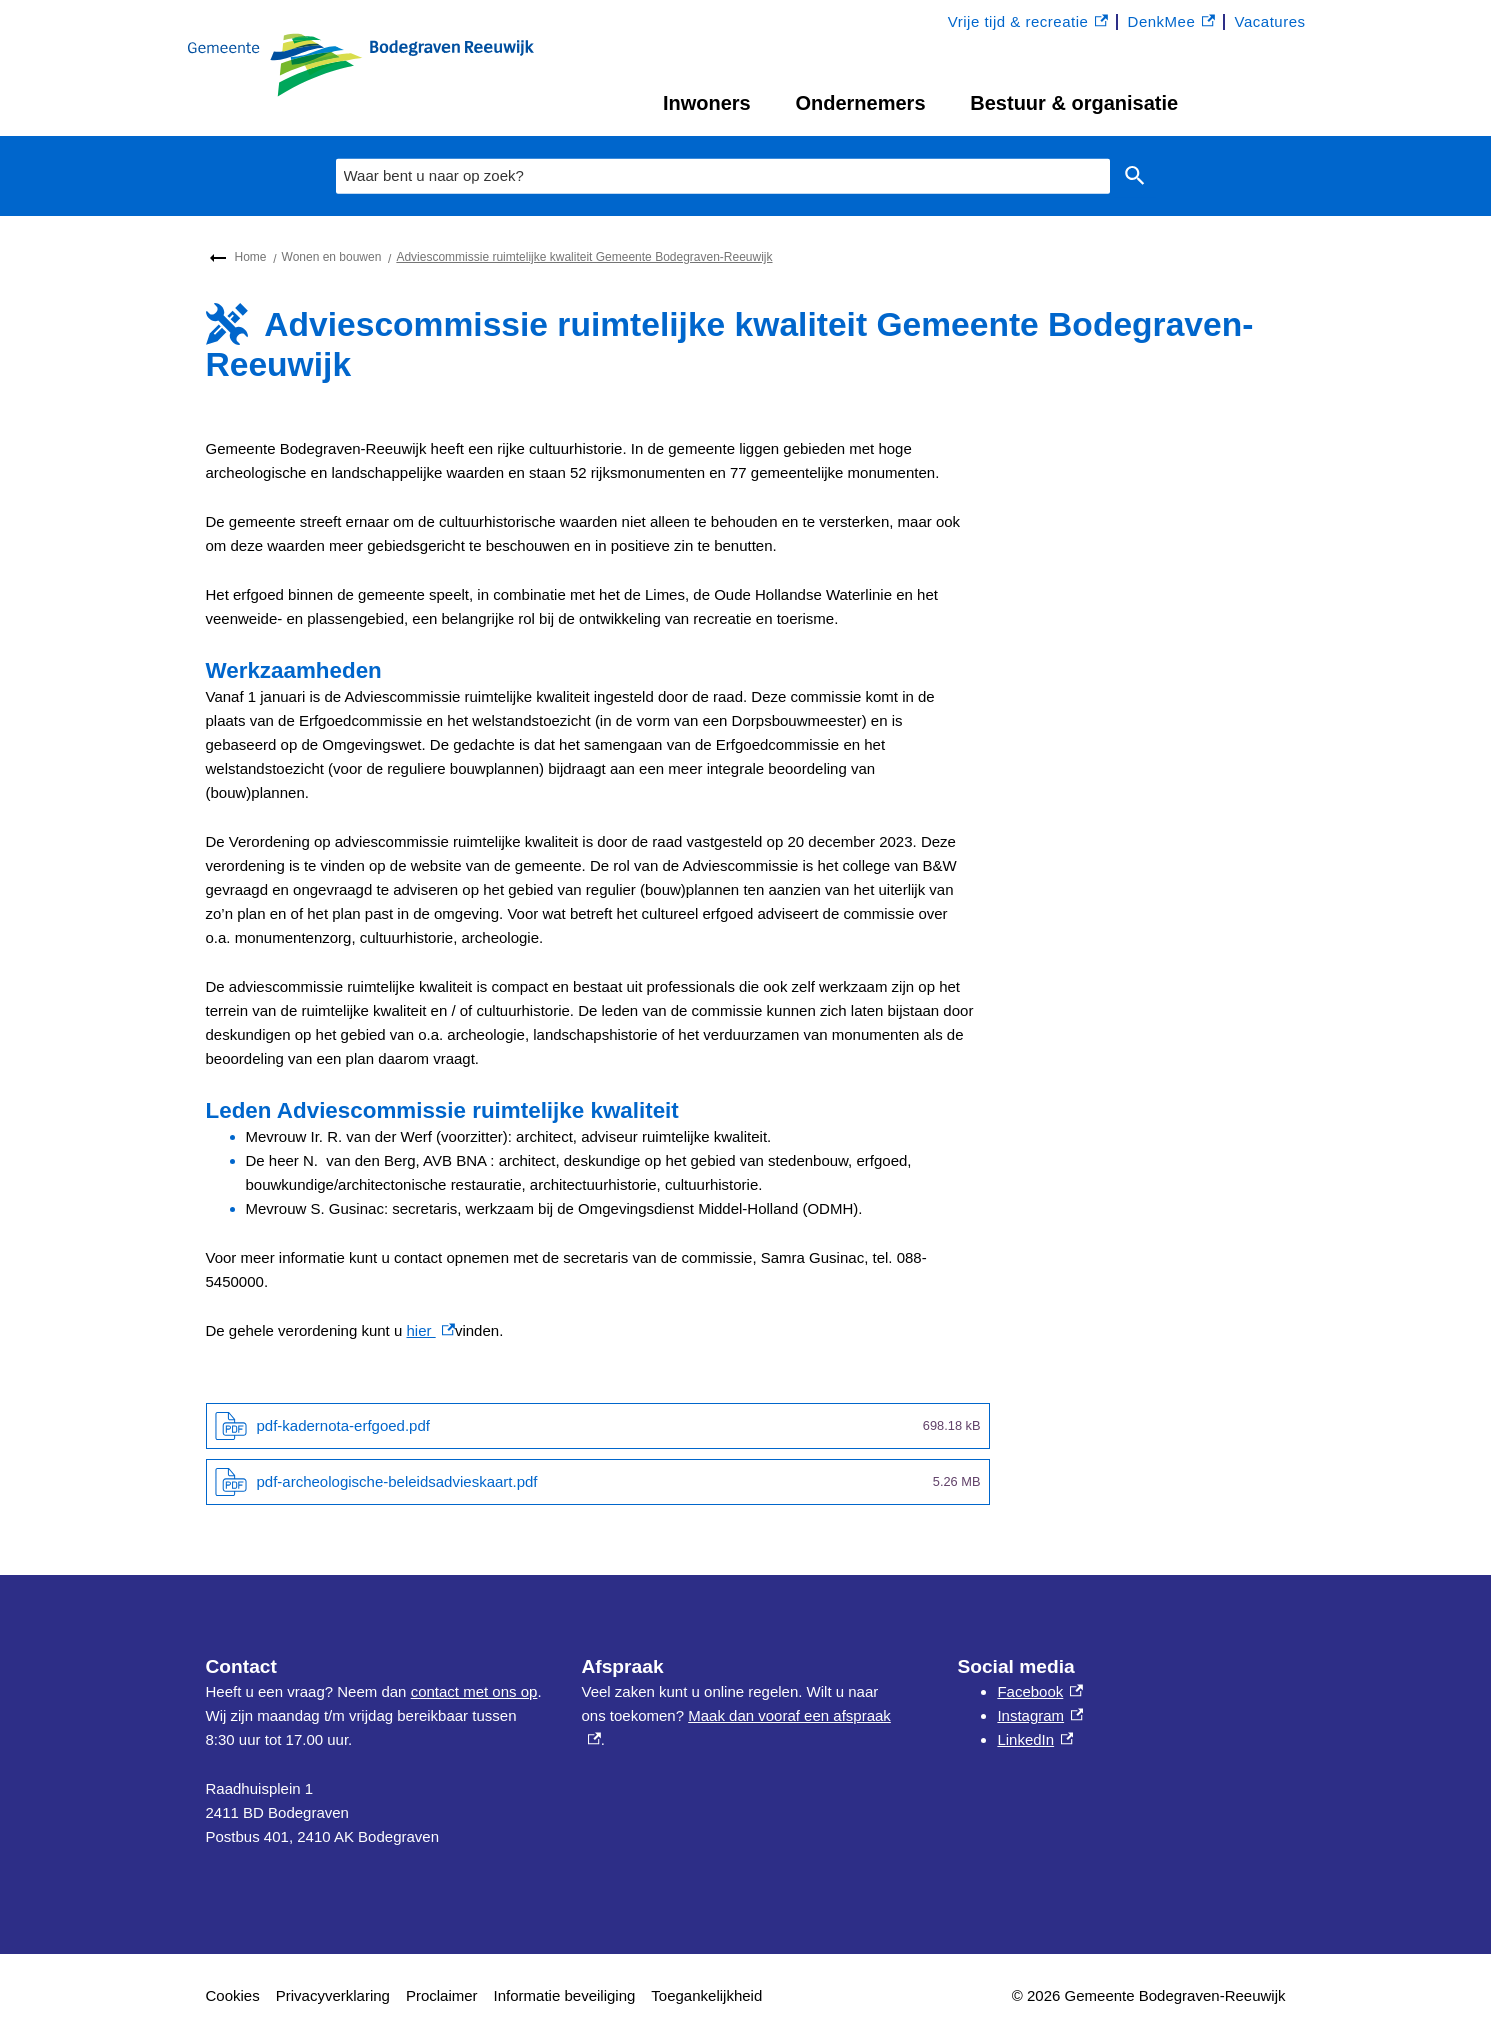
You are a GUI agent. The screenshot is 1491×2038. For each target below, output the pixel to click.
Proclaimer (442, 1995)
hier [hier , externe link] (430, 1330)
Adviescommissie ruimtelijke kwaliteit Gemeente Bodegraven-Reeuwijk (584, 257)
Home (251, 257)
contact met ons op (474, 1691)
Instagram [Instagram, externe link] (1040, 1715)
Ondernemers (860, 103)
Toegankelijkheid (706, 1995)
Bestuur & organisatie (1074, 103)
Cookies (233, 1995)
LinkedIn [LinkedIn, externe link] (1035, 1739)
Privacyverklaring (333, 1995)
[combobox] (723, 176)
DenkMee (1171, 22)
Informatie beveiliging (565, 1995)
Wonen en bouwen (332, 257)
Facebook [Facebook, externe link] (1039, 1691)
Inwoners (707, 103)
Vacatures (1270, 21)
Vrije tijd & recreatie (1028, 22)
